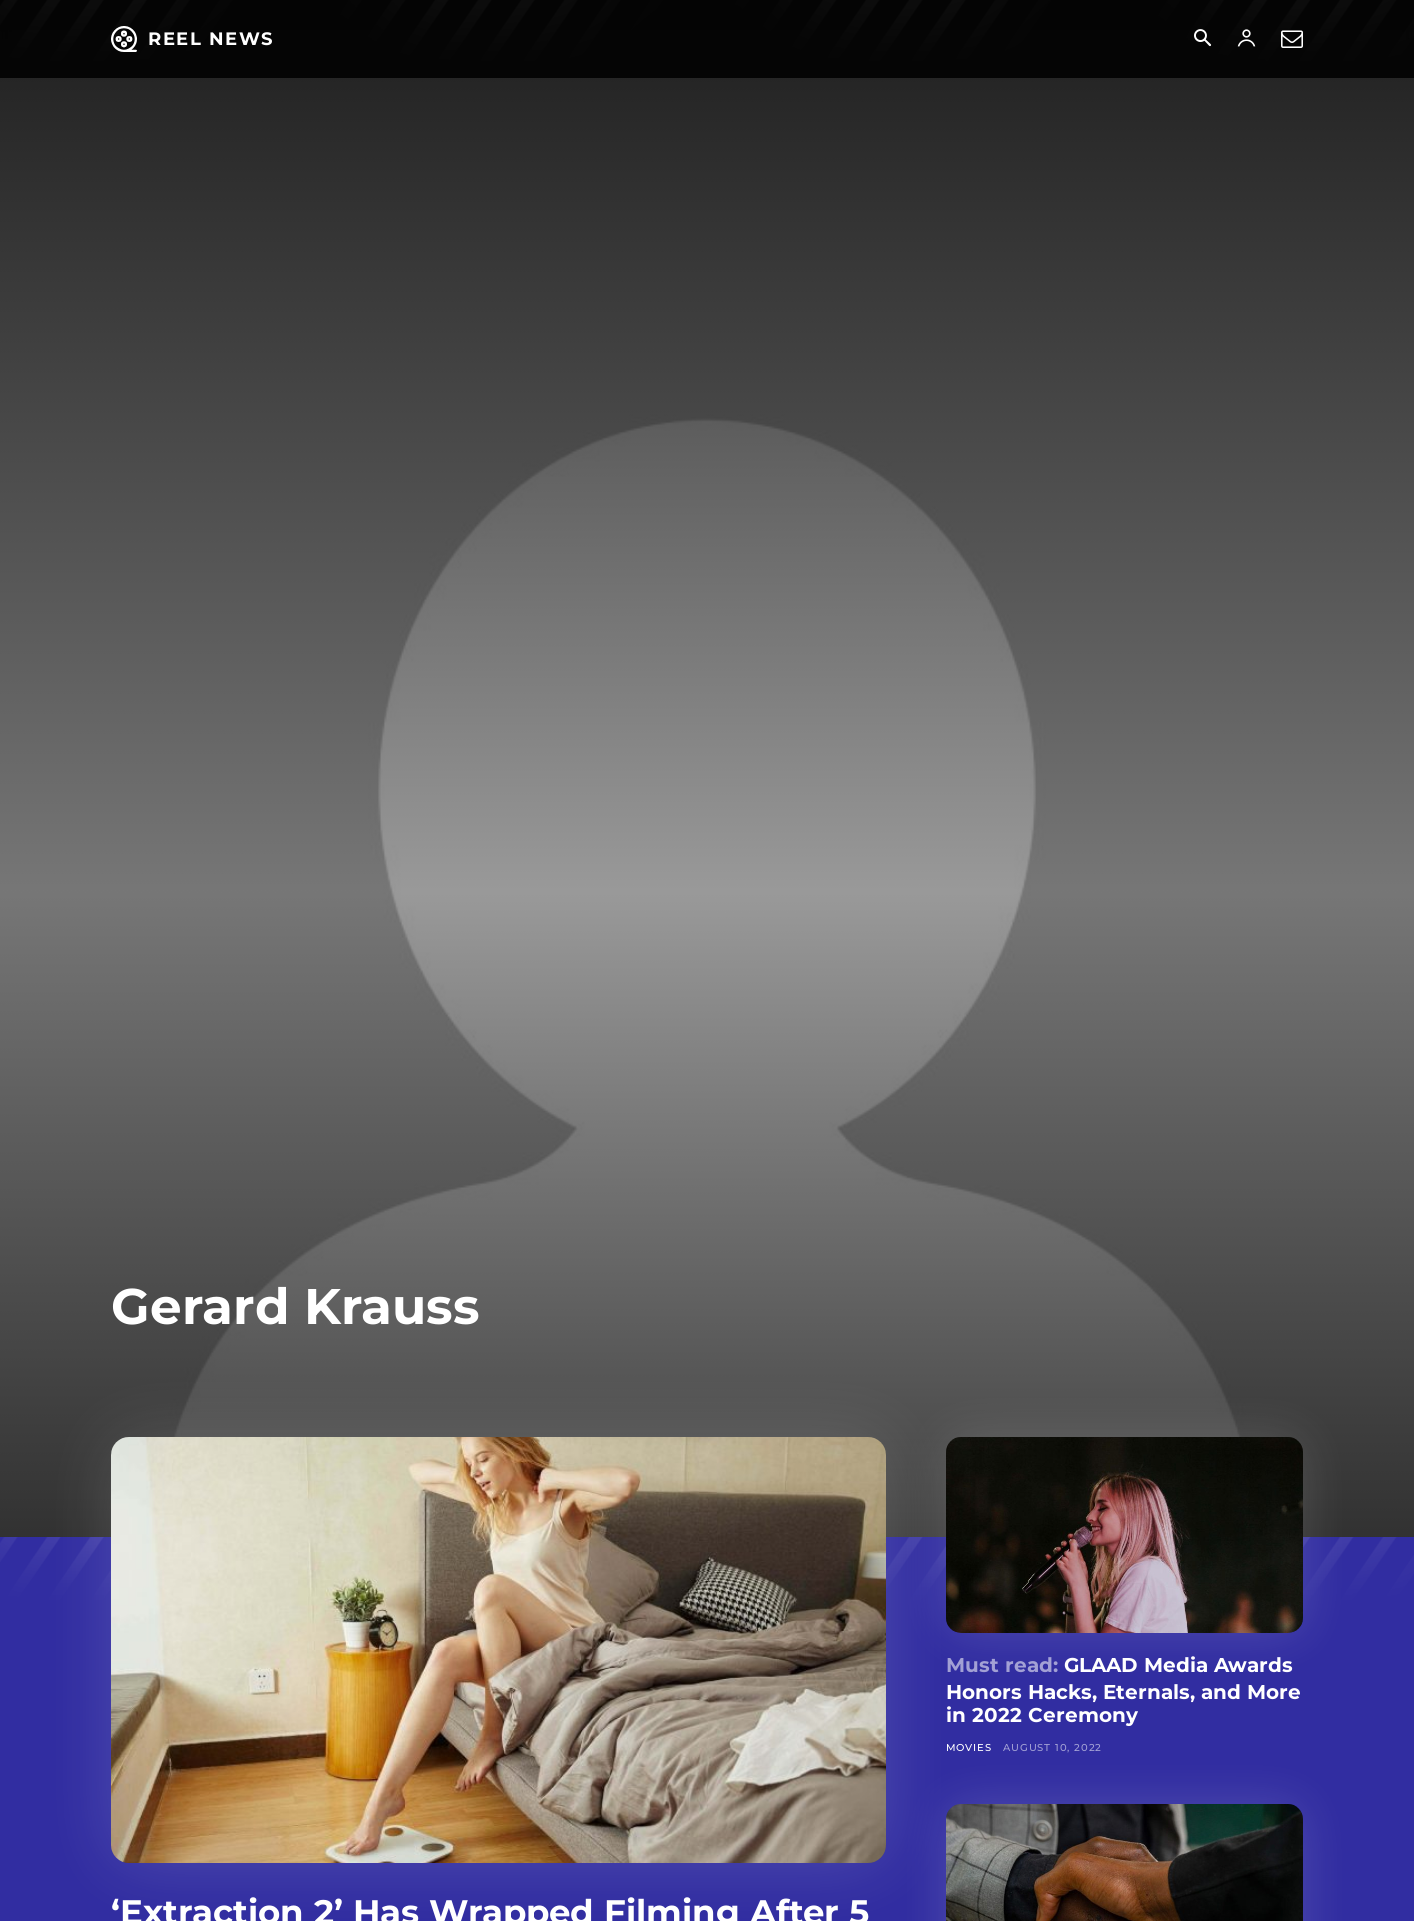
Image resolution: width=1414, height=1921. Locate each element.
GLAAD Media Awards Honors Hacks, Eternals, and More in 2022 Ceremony (1123, 1690)
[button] (1202, 40)
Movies (969, 1747)
